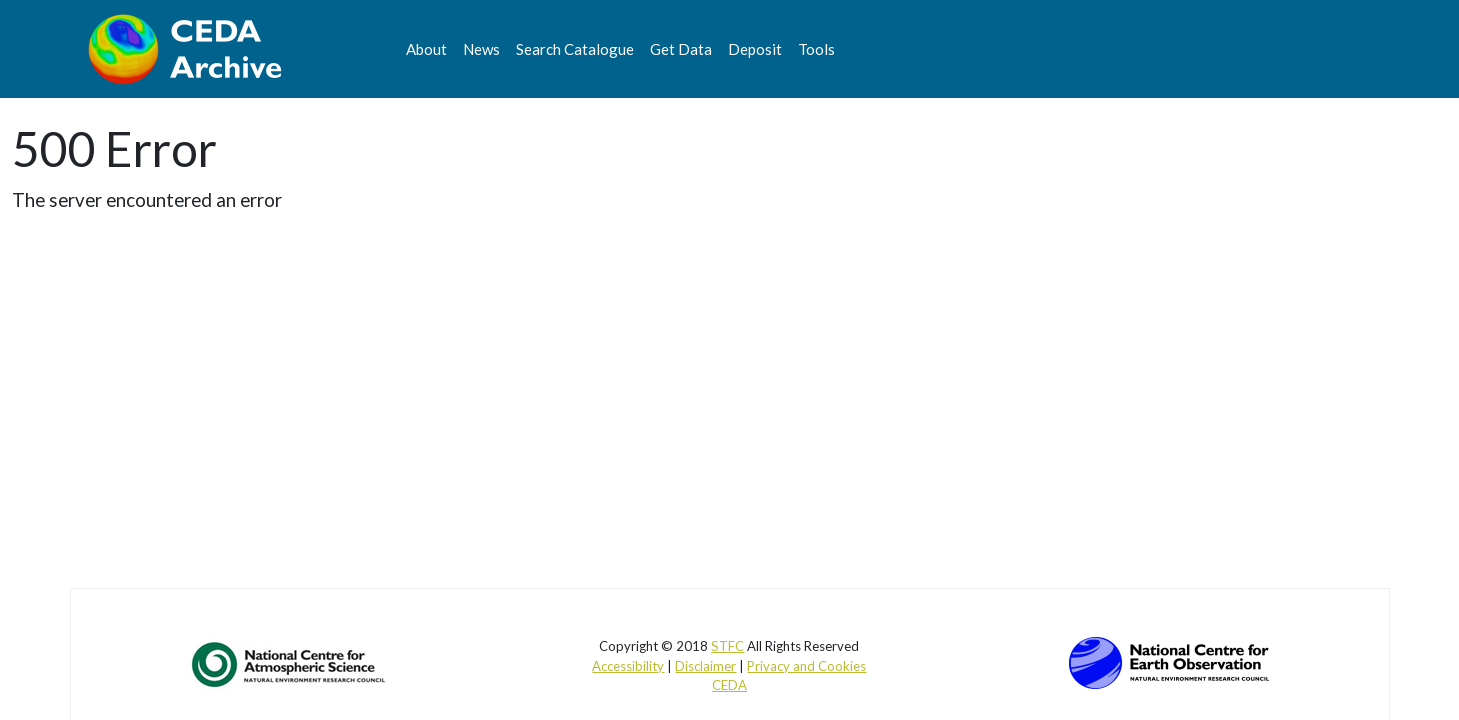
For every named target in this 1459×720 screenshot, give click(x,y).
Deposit (755, 49)
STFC (727, 646)
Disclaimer (705, 666)
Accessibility (628, 666)
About (426, 49)
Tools (816, 49)
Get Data (681, 49)
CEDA (729, 685)
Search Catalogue (575, 49)
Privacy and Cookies (806, 666)
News (481, 49)
